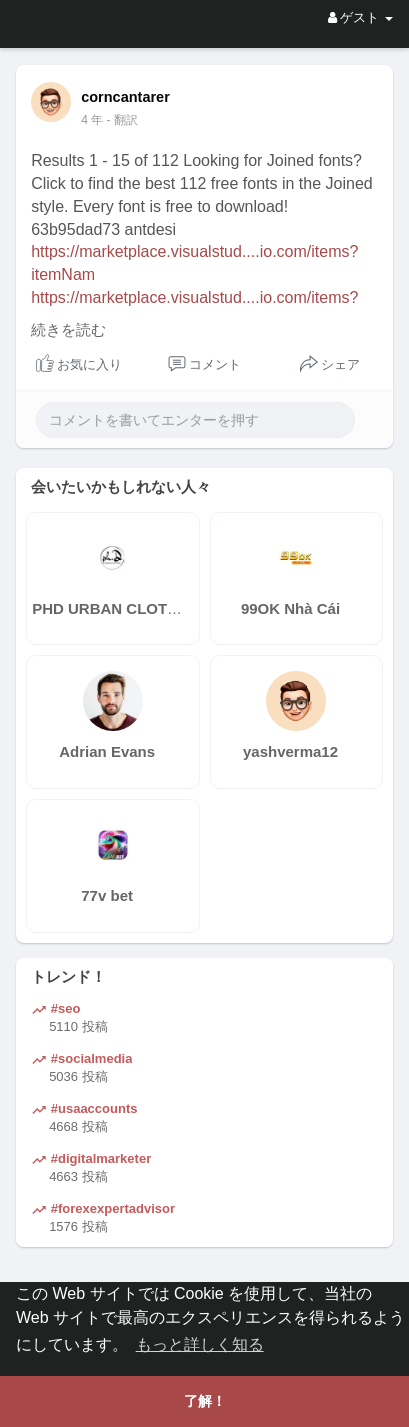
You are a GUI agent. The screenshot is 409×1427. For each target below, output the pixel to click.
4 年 (92, 120)
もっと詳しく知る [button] (200, 1344)
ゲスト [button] (360, 17)
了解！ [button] (205, 1401)
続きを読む (68, 330)
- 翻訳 (122, 120)
